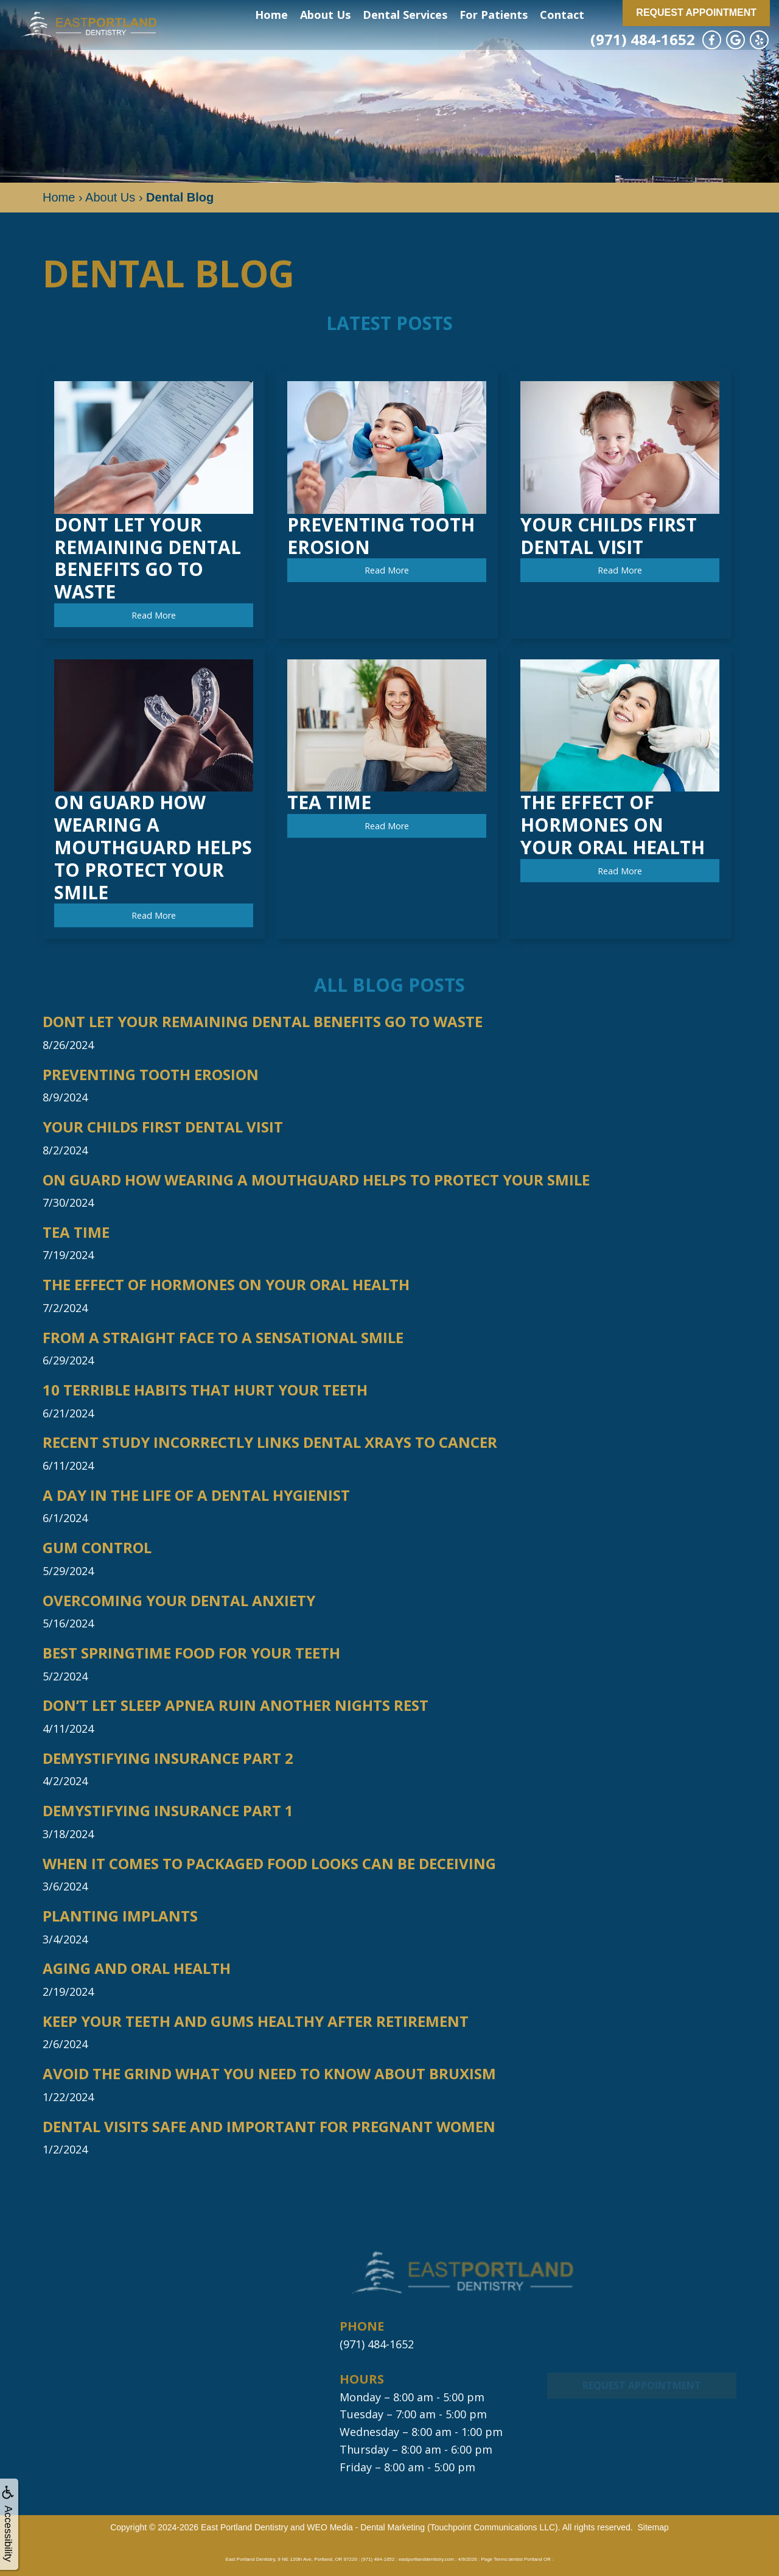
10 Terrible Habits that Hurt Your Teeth (205, 1390)
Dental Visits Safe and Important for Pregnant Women (269, 2127)
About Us (325, 14)
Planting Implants (120, 1916)
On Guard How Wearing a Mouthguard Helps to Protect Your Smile (316, 1180)
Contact (562, 14)
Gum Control (97, 1548)
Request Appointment (696, 12)
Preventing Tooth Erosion (151, 1075)
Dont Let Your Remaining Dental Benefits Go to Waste (263, 1022)
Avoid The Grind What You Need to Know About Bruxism (269, 2074)
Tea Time (76, 1232)
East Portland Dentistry (244, 2527)
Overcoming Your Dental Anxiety (179, 1601)
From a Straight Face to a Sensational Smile (223, 1338)
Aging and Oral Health (137, 1969)
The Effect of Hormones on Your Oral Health (226, 1285)
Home (271, 14)
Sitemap (652, 2527)
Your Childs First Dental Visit (163, 1127)
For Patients (493, 14)
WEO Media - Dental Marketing (366, 2527)
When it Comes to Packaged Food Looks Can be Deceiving (269, 1864)
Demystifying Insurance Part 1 (168, 1811)
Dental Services (405, 14)
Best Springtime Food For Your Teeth (191, 1653)
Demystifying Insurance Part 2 (168, 1758)
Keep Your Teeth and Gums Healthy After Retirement (256, 2021)
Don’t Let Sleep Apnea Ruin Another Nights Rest (235, 1705)
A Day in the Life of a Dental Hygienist (196, 1495)
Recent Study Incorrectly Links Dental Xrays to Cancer (270, 1442)
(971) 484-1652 (642, 39)
